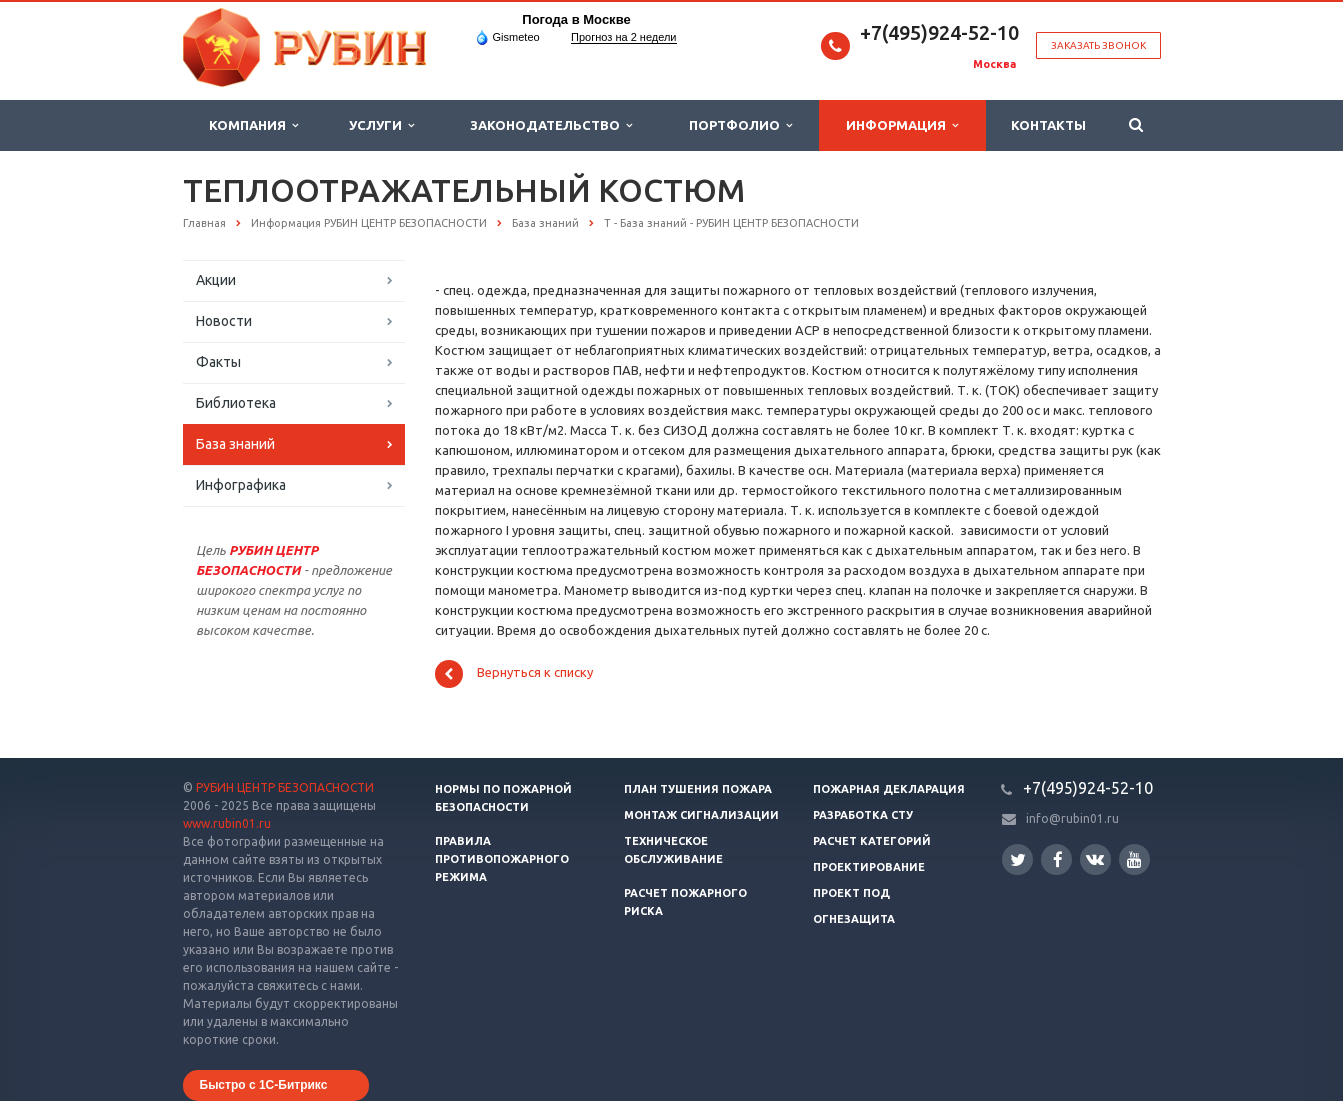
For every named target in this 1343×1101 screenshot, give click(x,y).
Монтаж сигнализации (701, 815)
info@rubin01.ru (1072, 818)
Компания (253, 125)
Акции (216, 280)
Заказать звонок (1098, 45)
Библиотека (236, 403)
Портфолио (740, 125)
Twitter (1018, 859)
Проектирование (869, 867)
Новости (224, 321)
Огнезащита (854, 919)
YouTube (1134, 859)
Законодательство (551, 125)
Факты (218, 362)
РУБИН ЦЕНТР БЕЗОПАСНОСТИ (285, 787)
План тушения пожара (698, 789)
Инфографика (241, 485)
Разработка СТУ (863, 815)
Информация (902, 125)
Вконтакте (1095, 858)
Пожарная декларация (889, 789)
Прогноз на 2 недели (623, 37)
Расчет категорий (872, 841)
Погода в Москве (576, 19)
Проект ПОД (851, 893)
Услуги (381, 125)
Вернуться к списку (514, 674)
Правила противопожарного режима (502, 859)
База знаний (235, 444)
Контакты (1048, 125)
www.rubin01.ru (227, 823)
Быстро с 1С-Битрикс (264, 1085)
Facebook (1058, 859)
